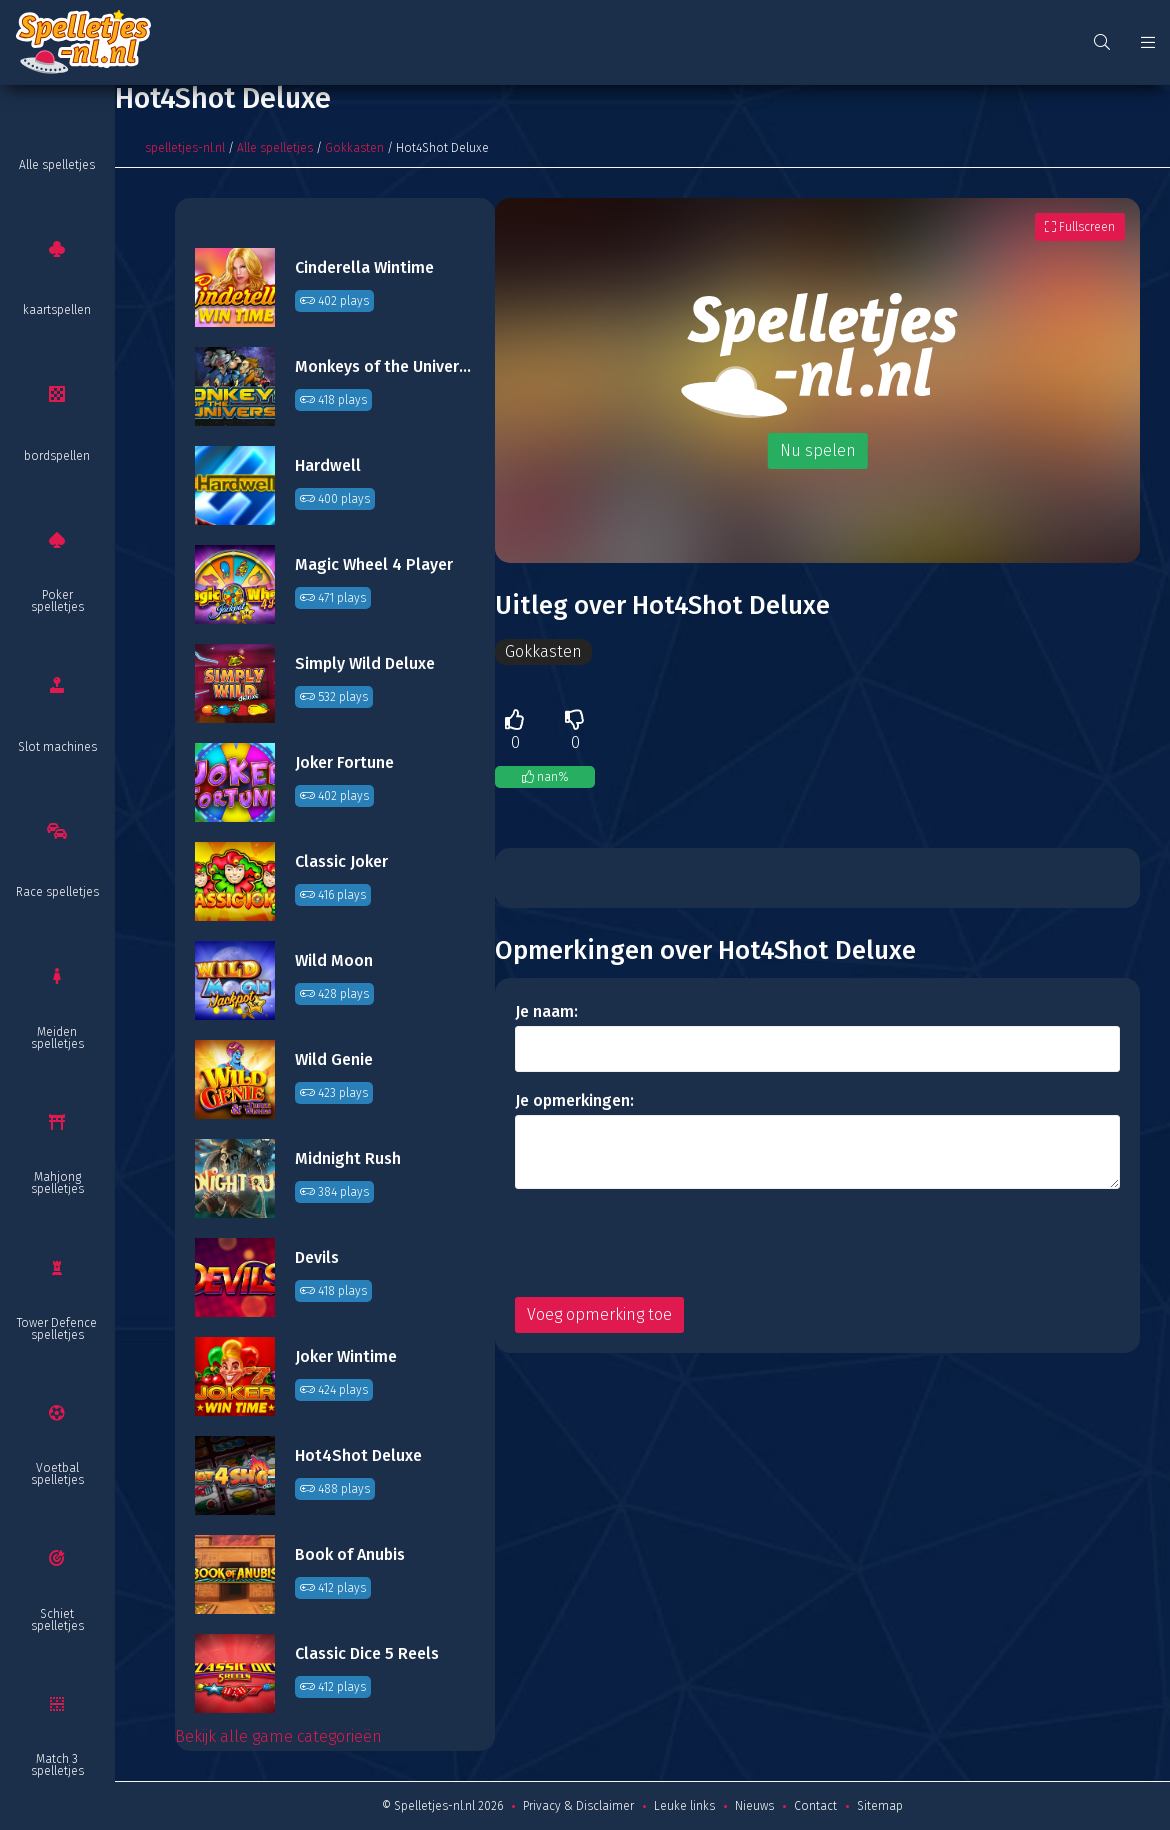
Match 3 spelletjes (57, 1765)
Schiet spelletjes (57, 1620)
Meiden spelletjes (57, 1038)
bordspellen (57, 456)
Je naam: (546, 1011)
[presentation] (667, 1243)
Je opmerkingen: (574, 1100)
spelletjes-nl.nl (185, 148)
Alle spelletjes (57, 165)
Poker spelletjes (57, 601)
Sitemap (880, 1806)
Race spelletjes (57, 892)
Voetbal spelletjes (57, 1474)
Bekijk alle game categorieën (278, 1736)
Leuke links (684, 1806)
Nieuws (754, 1806)
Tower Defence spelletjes (57, 1329)
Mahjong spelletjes (57, 1183)
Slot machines (57, 747)
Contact (815, 1806)
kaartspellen (57, 310)
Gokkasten (354, 148)
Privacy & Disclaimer (578, 1806)
